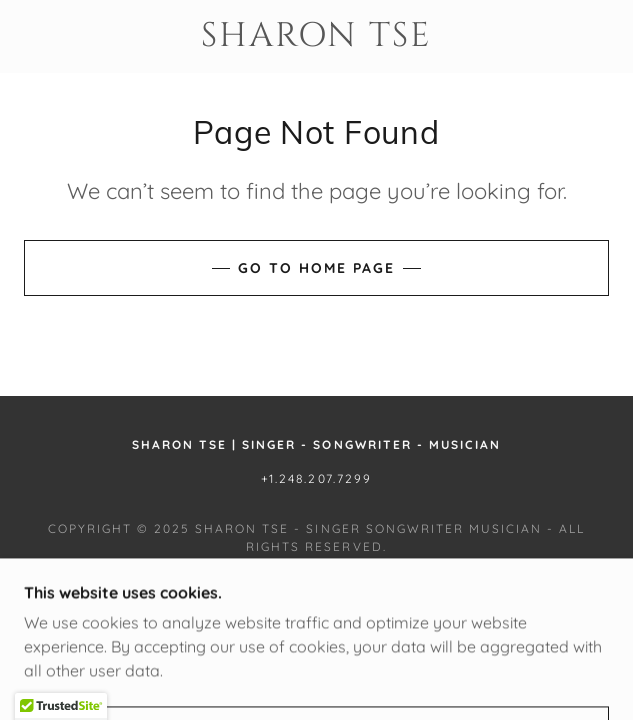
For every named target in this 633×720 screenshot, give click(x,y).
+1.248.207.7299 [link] (316, 478)
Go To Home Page (316, 268)
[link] (317, 36)
